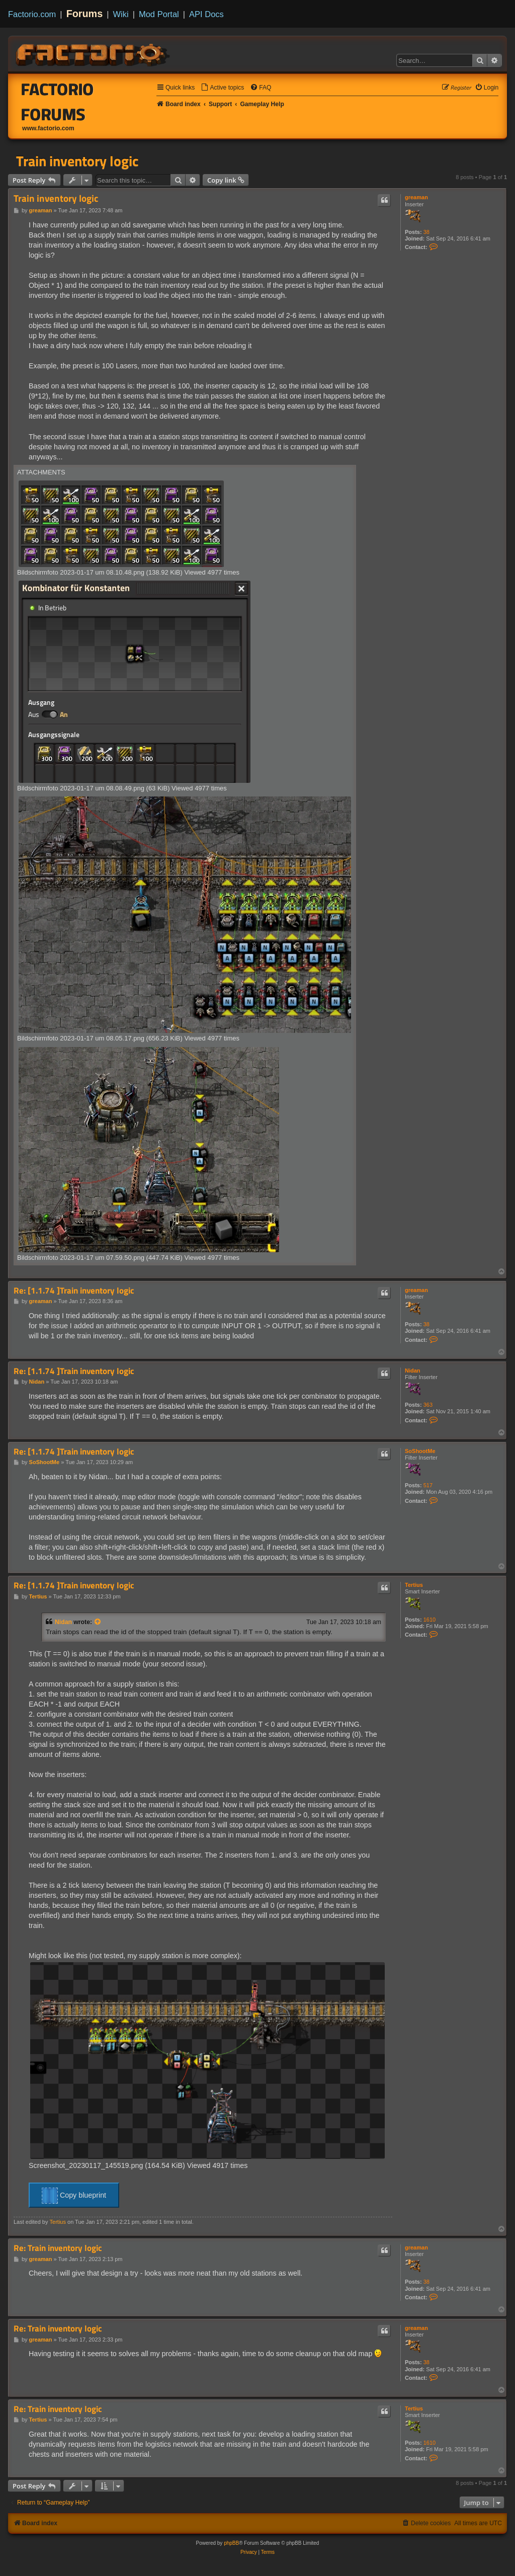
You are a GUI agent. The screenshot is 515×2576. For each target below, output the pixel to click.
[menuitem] (222, 88)
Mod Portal (159, 14)
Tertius (414, 1585)
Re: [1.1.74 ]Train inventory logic (74, 1290)
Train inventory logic (77, 161)
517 (428, 1485)
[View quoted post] (98, 1622)
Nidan (412, 1370)
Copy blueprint (74, 2196)
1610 (429, 1620)
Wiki (121, 14)
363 (428, 1405)
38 (426, 232)
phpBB (231, 2543)
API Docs (206, 14)
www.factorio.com (48, 128)
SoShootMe (420, 1451)
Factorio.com (32, 14)
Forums (84, 13)
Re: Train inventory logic (58, 2248)
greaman (416, 197)
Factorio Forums (57, 101)
